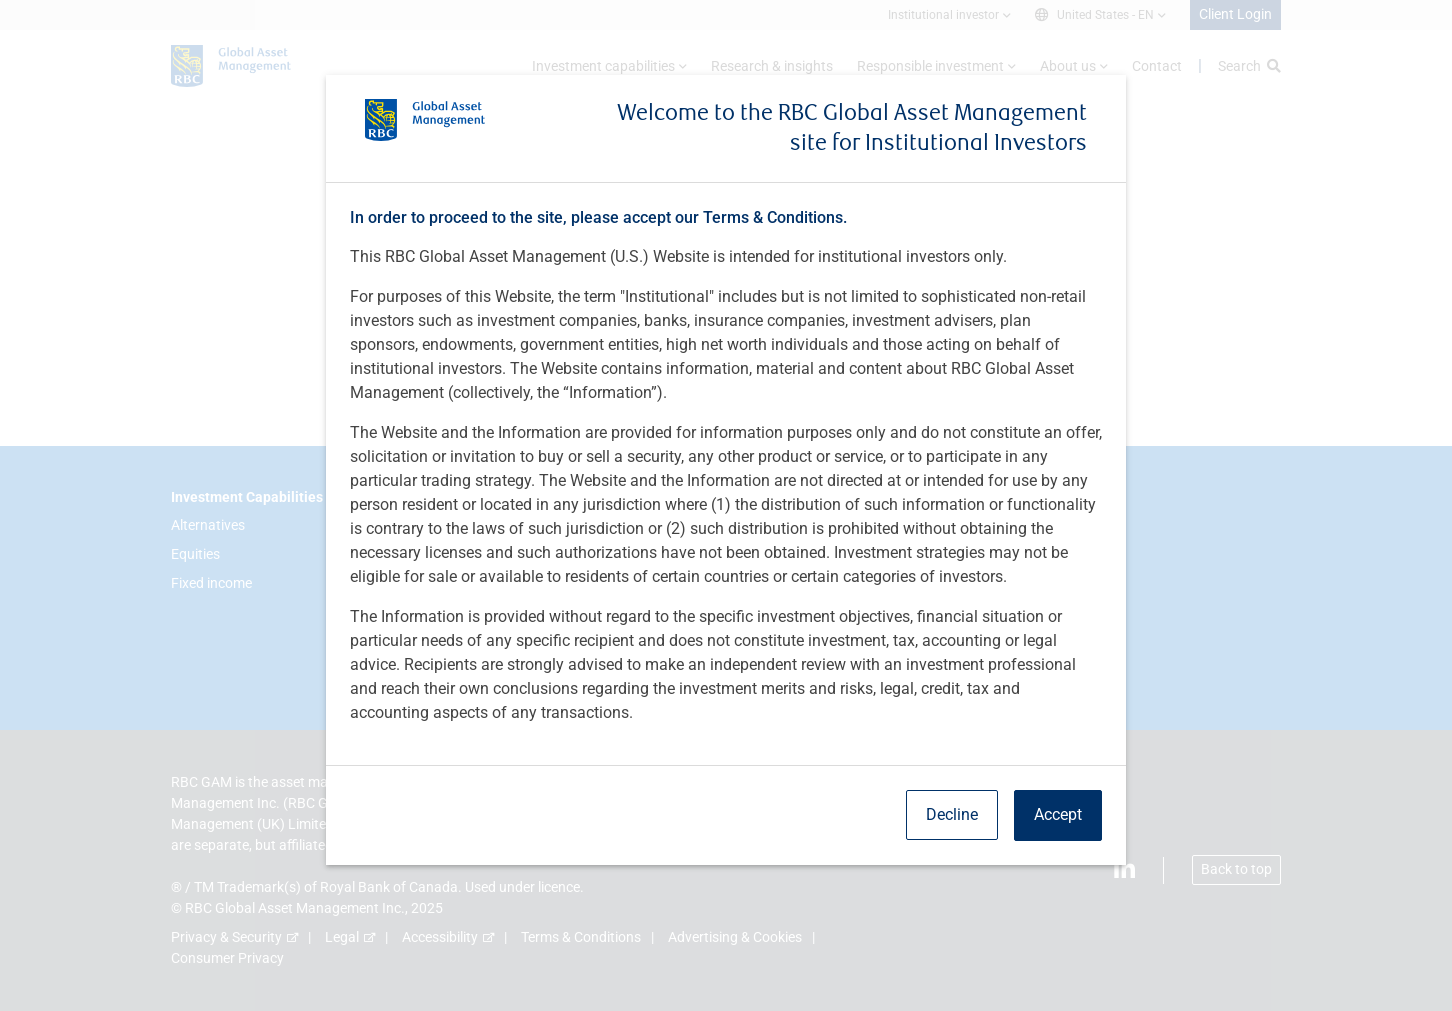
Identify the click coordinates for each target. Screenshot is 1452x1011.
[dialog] (726, 505)
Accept (1058, 814)
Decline (952, 814)
